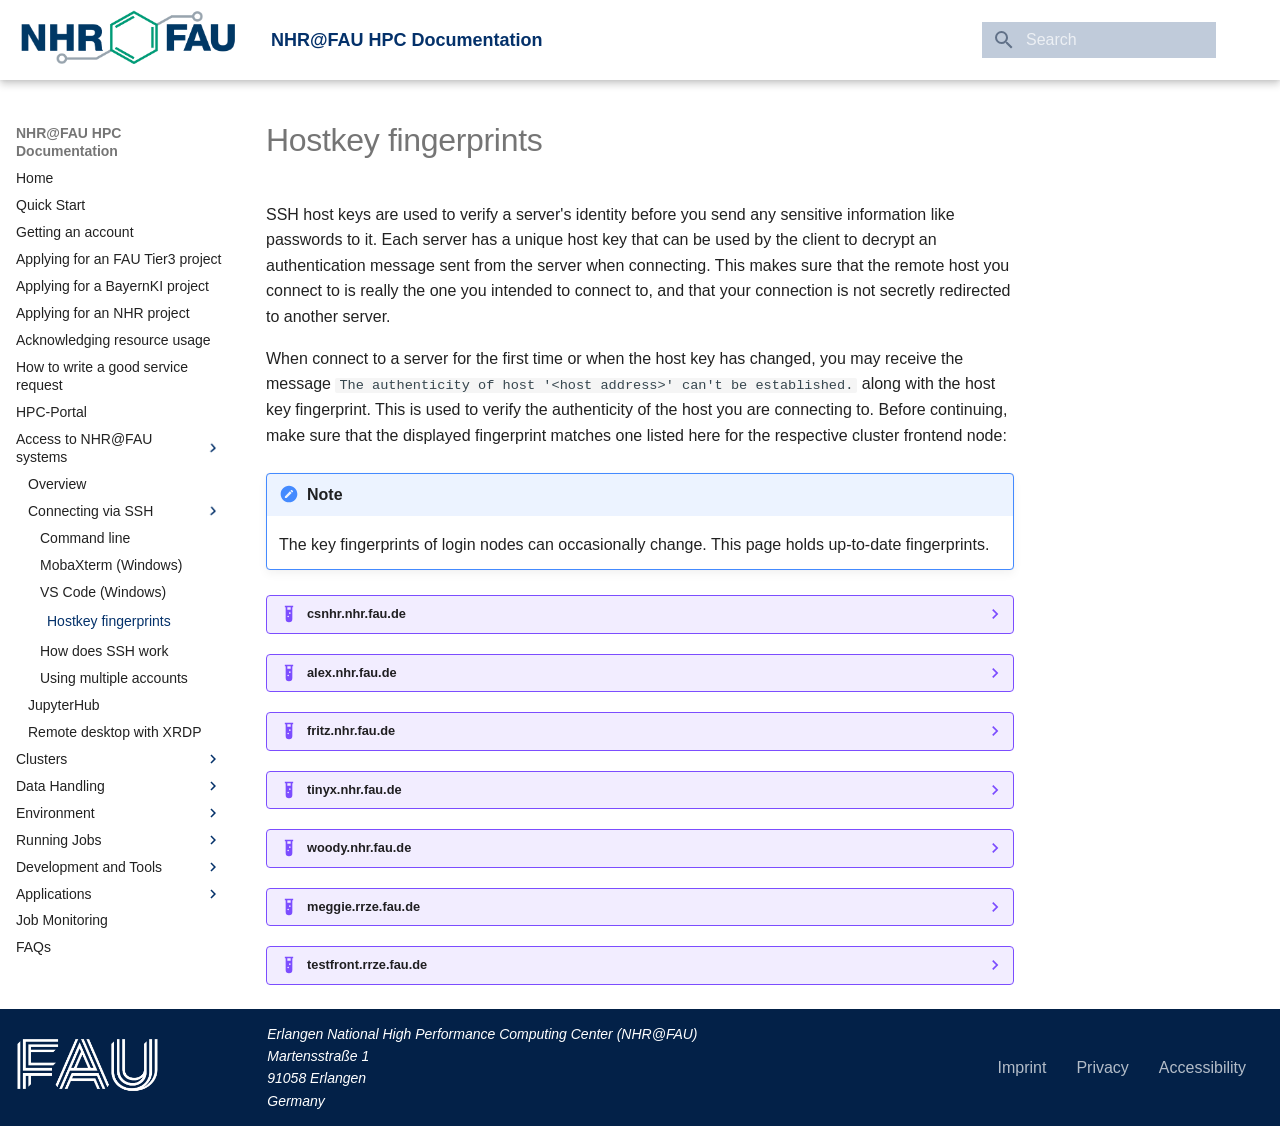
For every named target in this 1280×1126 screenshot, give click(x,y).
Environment (119, 813)
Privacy (1102, 1067)
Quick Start (50, 205)
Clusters (119, 759)
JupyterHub (64, 705)
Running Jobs (119, 840)
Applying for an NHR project (103, 313)
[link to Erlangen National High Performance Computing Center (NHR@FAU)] (127, 40)
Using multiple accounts (114, 678)
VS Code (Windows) (103, 592)
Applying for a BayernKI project (112, 286)
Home (34, 178)
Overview (57, 484)
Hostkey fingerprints (109, 621)
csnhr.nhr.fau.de (356, 613)
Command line (85, 538)
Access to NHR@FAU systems (119, 448)
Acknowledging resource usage (113, 340)
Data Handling (119, 786)
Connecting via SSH (125, 511)
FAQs (33, 947)
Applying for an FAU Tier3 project (118, 259)
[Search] (1099, 40)
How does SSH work (104, 651)
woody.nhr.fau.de (359, 847)
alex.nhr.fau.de (352, 672)
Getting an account (75, 232)
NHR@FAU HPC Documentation (407, 40)
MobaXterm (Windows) (111, 565)
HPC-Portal (51, 412)
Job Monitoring (62, 920)
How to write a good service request (102, 376)
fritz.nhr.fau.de (351, 730)
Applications (119, 894)
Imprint (1022, 1067)
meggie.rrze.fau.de (363, 905)
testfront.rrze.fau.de (367, 964)
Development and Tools (119, 867)
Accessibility (1202, 1067)
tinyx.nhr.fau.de (354, 789)
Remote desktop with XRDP (115, 732)
